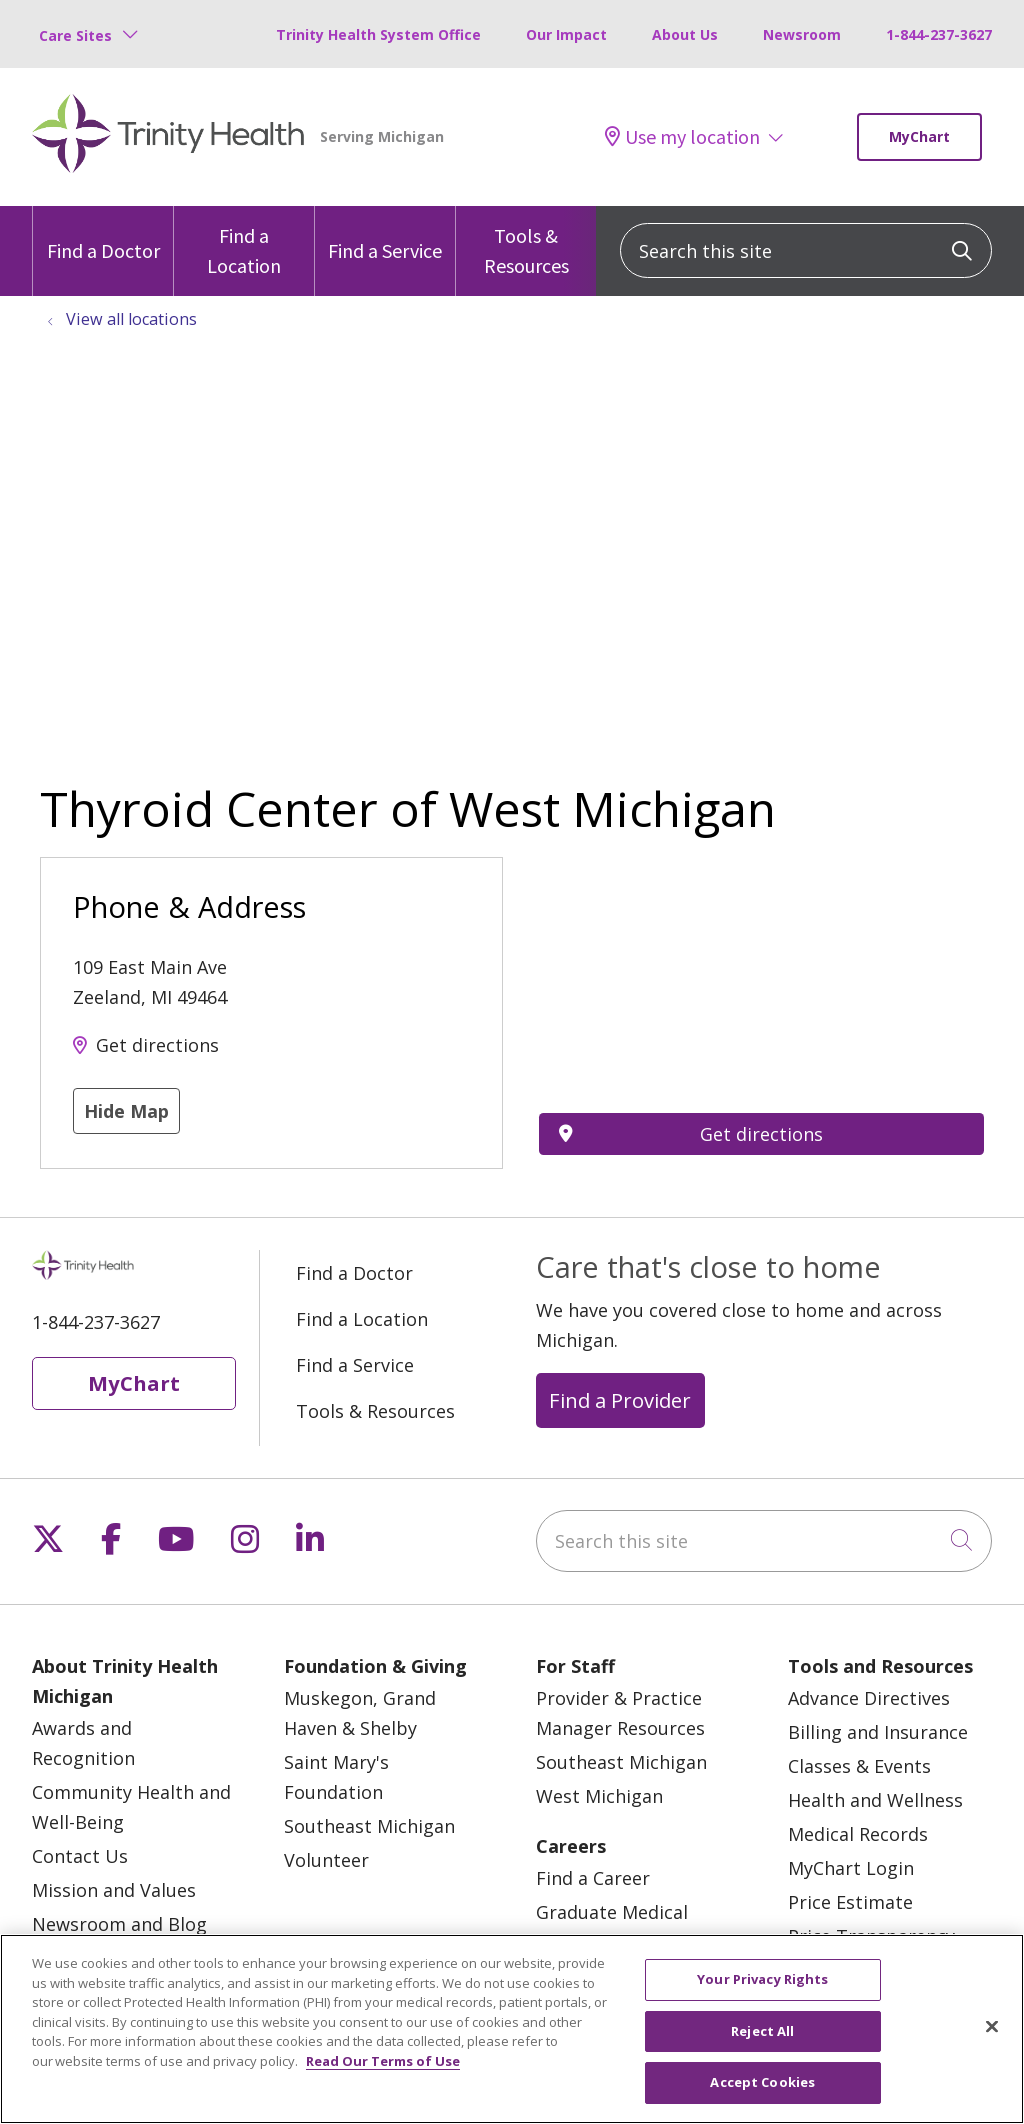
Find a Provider (620, 1400)
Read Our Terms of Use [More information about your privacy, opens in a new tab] (383, 2061)
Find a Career (593, 1878)
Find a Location (244, 242)
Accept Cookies (762, 2082)
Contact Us (80, 1856)
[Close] (992, 2027)
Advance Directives (869, 1698)
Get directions (157, 1045)
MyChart (919, 136)
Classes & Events (859, 1766)
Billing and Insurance (878, 1732)
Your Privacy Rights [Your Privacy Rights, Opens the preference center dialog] (762, 1979)
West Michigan (599, 1796)
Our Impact (566, 34)
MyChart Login (851, 1868)
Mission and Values (114, 1890)
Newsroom (802, 34)
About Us (685, 34)
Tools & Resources (526, 242)
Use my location (682, 136)
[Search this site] (806, 250)
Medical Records (858, 1834)
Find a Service (385, 234)
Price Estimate (850, 1902)
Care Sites (75, 35)
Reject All (762, 2031)
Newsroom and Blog (119, 1924)
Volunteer (326, 1860)
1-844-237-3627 (939, 34)
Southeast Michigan (369, 1826)
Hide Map (126, 1111)
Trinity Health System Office (378, 34)
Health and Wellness (875, 1800)
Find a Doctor (103, 234)
